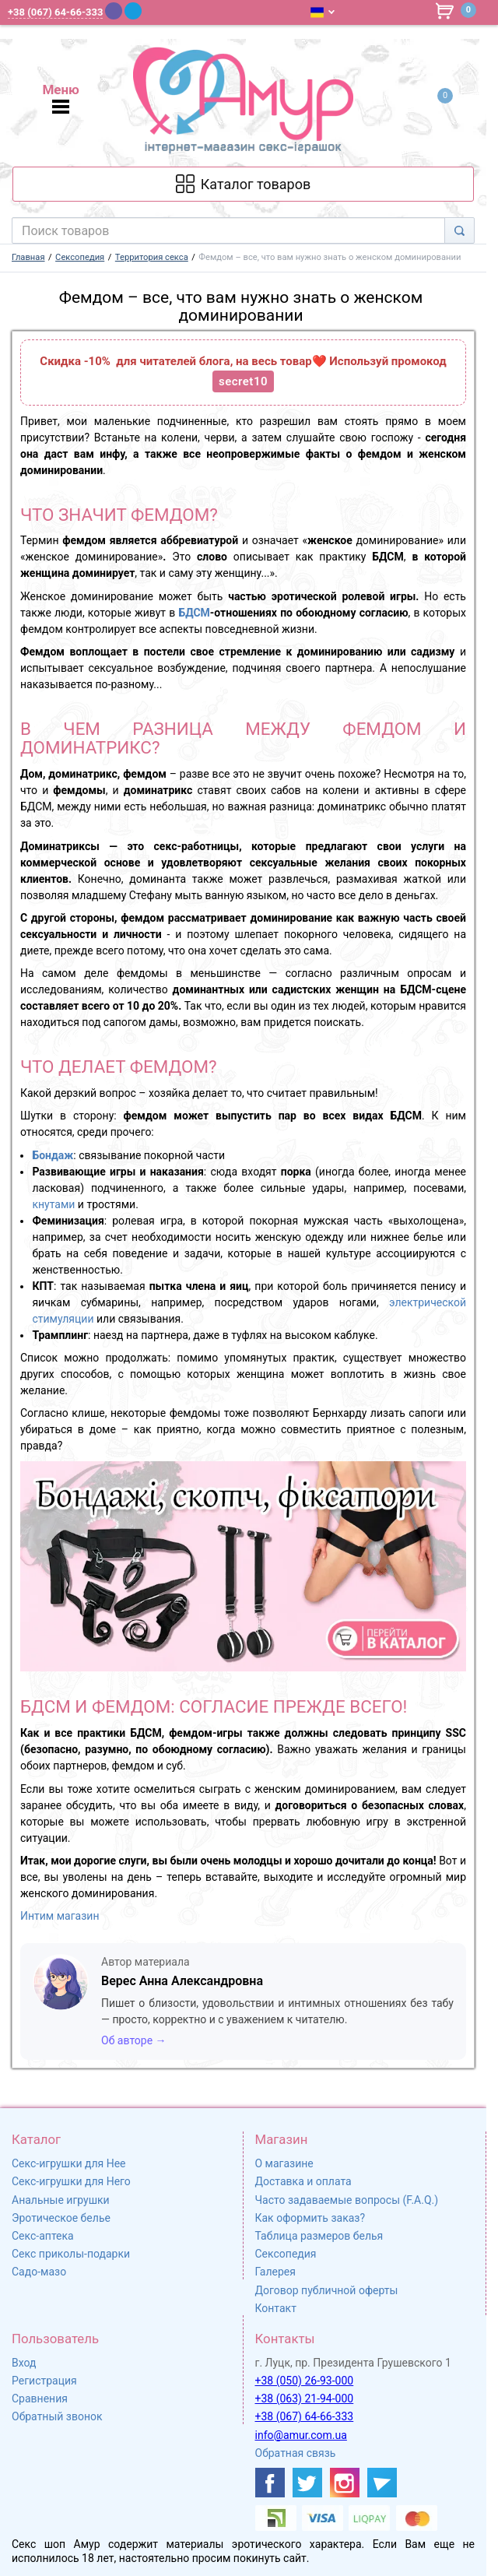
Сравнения (40, 2398)
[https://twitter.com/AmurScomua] (307, 2482)
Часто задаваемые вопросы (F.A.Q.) (347, 2200)
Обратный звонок (57, 2416)
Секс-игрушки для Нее (69, 2163)
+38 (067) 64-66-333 (304, 2416)
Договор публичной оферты (326, 2290)
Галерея (275, 2271)
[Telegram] (133, 10)
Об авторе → (134, 2040)
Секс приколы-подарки (71, 2253)
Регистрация (44, 2380)
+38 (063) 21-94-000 (304, 2398)
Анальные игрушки (61, 2200)
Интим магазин (60, 1916)
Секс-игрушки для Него (71, 2181)
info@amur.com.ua (301, 2435)
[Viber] (113, 10)
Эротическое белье (61, 2218)
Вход (24, 2362)
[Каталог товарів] (243, 184)
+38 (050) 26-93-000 (304, 2380)
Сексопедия (286, 2253)
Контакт (275, 2308)
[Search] (459, 230)
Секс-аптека (43, 2236)
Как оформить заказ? (310, 2218)
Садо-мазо (39, 2271)
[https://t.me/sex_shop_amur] (382, 2482)
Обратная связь (295, 2453)
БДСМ (193, 612)
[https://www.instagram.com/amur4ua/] (344, 2482)
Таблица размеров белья (319, 2236)
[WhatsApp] (153, 10)
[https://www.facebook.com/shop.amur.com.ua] (270, 2482)
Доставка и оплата (303, 2181)
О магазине (284, 2163)
